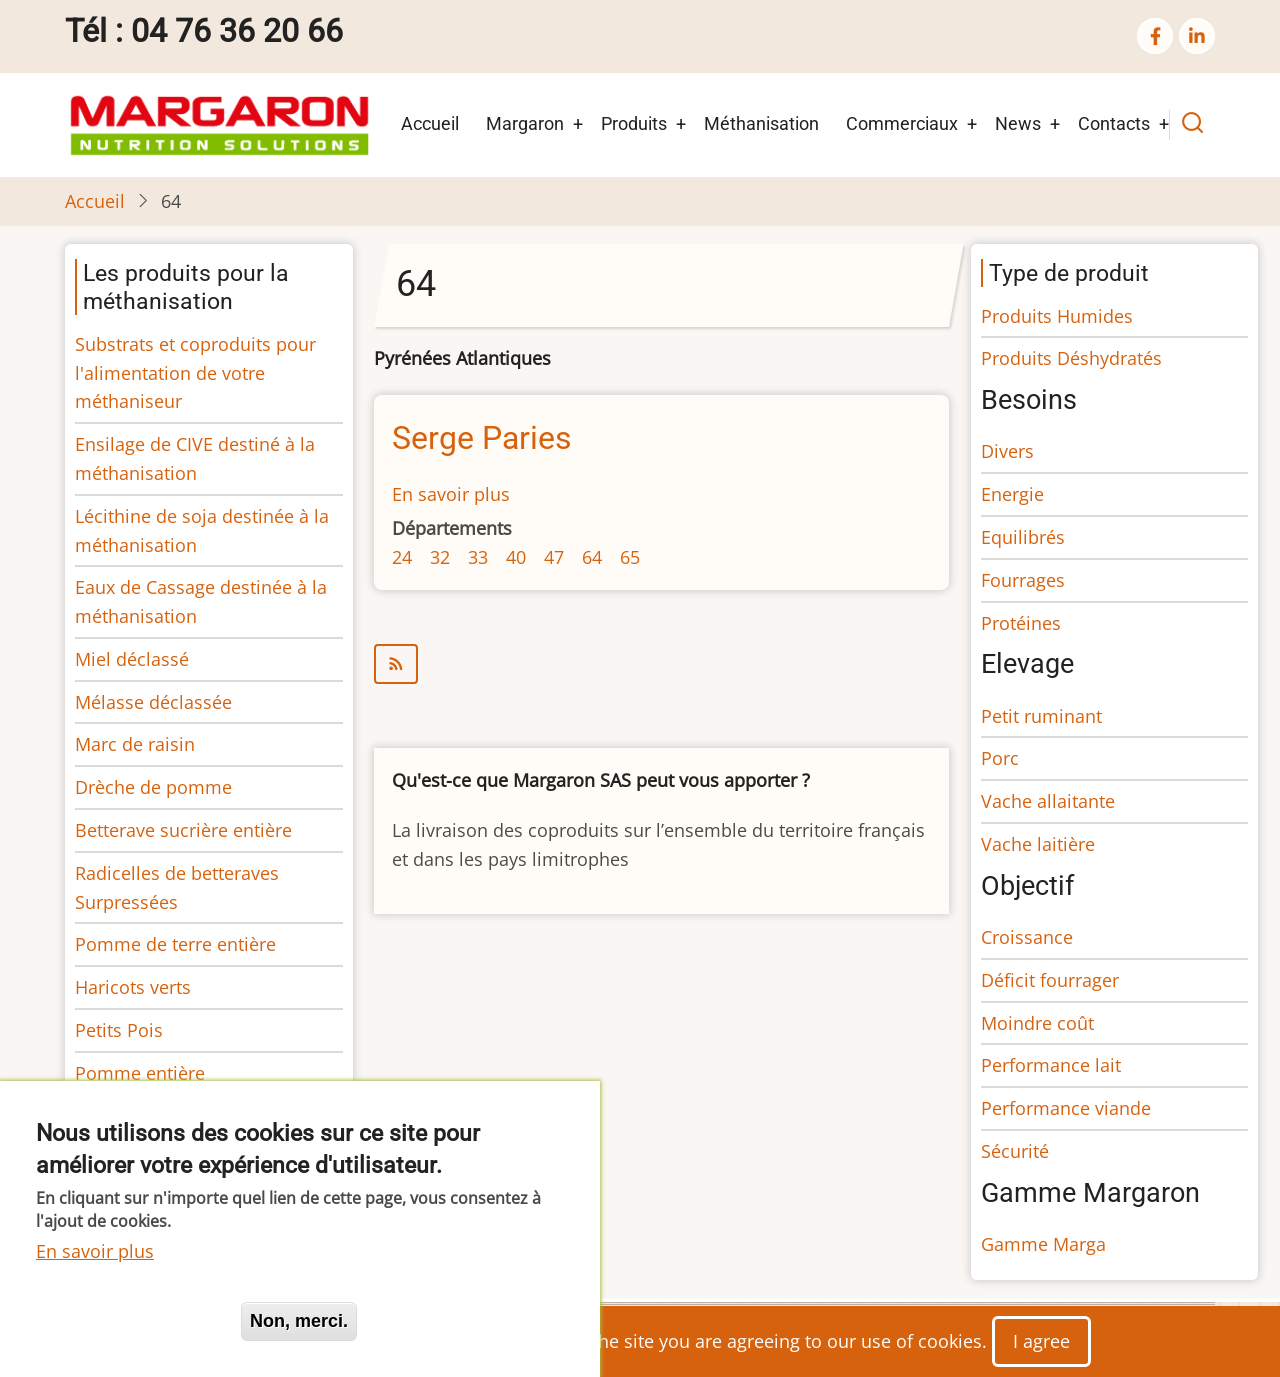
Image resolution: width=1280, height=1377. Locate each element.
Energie (1012, 494)
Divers (1007, 451)
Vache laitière (1038, 844)
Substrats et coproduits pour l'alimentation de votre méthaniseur (195, 373)
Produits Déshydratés (1071, 358)
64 (592, 557)
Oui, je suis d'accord (129, 1321)
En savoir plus (451, 494)
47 (554, 557)
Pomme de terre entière (175, 944)
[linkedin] (1197, 36)
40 (516, 557)
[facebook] (1155, 36)
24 (402, 557)
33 (478, 557)
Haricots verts (133, 987)
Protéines (1021, 623)
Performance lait (1051, 1065)
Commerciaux (902, 123)
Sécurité (1015, 1151)
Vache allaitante (1048, 801)
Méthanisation (761, 123)
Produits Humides (1057, 316)
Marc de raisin (135, 744)
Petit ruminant (1041, 716)
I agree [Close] (1041, 1341)
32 (440, 557)
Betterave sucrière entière (183, 830)
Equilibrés (1023, 537)
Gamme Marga (1043, 1244)
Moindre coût (1037, 1023)
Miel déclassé (132, 659)
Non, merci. (299, 1321)
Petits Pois (119, 1030)
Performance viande (1066, 1108)
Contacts (1114, 123)
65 (630, 557)
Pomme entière (140, 1073)
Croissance (1027, 937)
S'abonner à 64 (661, 664)
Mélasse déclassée (153, 702)
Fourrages (1023, 580)
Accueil (430, 123)
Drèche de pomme (153, 787)
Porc (1000, 758)
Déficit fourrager (1050, 980)
